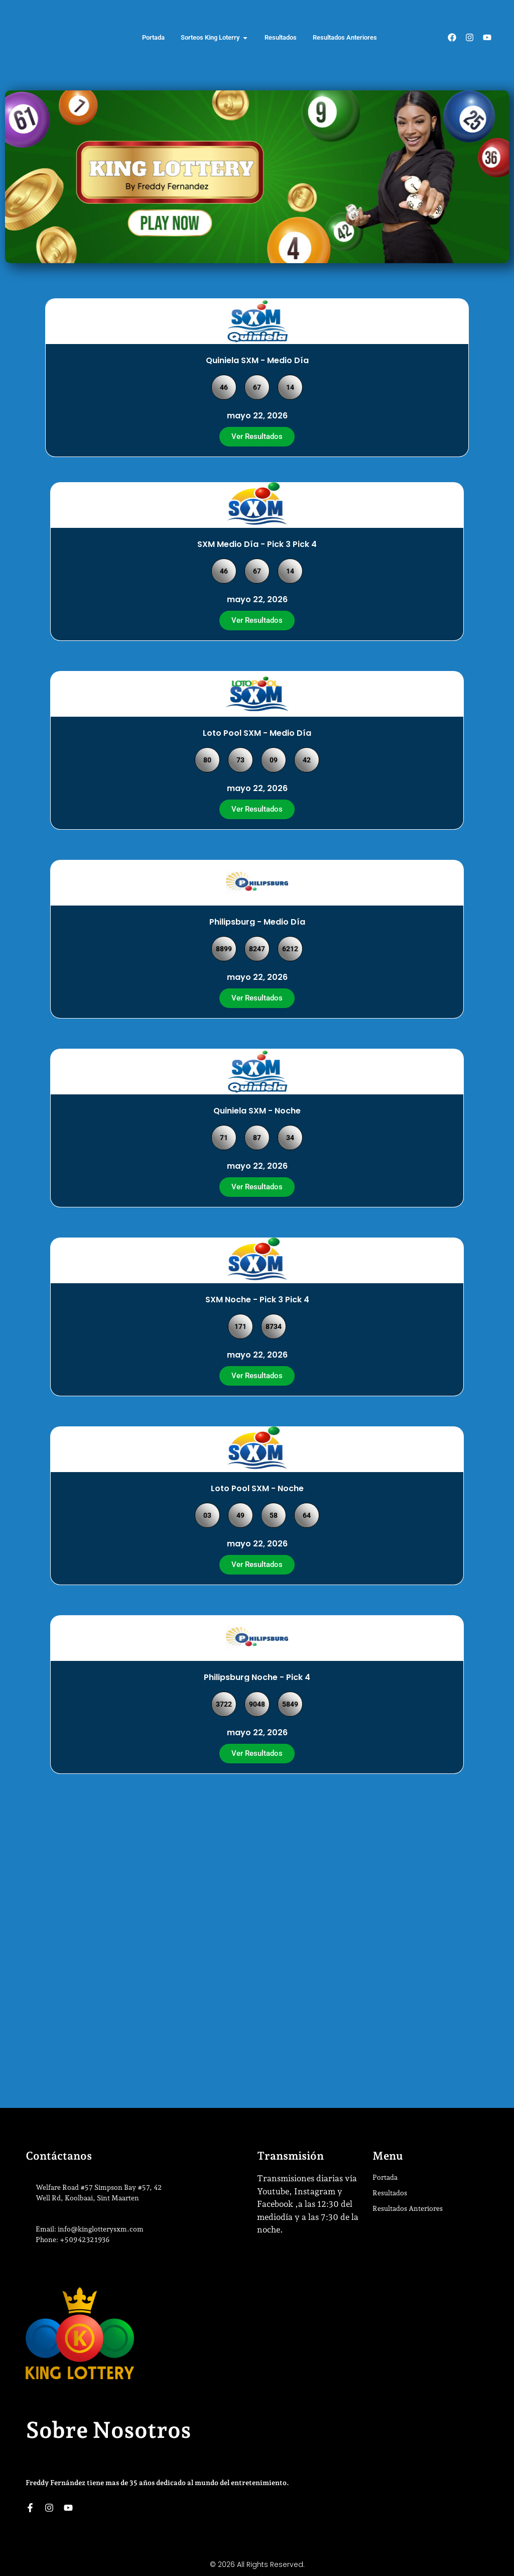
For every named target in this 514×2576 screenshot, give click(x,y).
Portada (385, 2177)
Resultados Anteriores (407, 2208)
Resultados (389, 2193)
